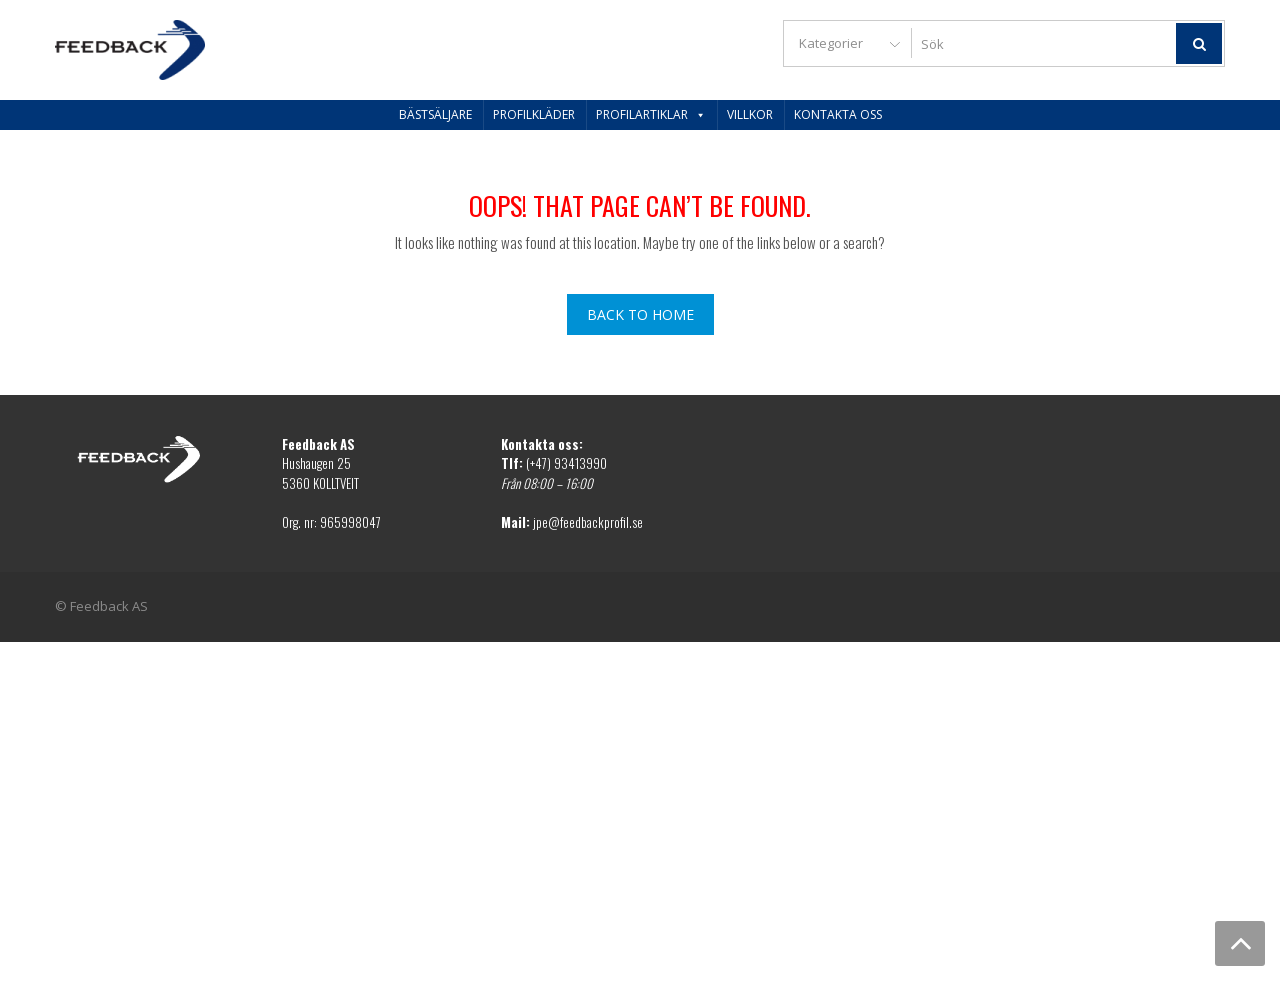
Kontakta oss (838, 114)
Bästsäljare (435, 114)
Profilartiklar (651, 114)
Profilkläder (534, 114)
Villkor (750, 114)
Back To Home (640, 314)
